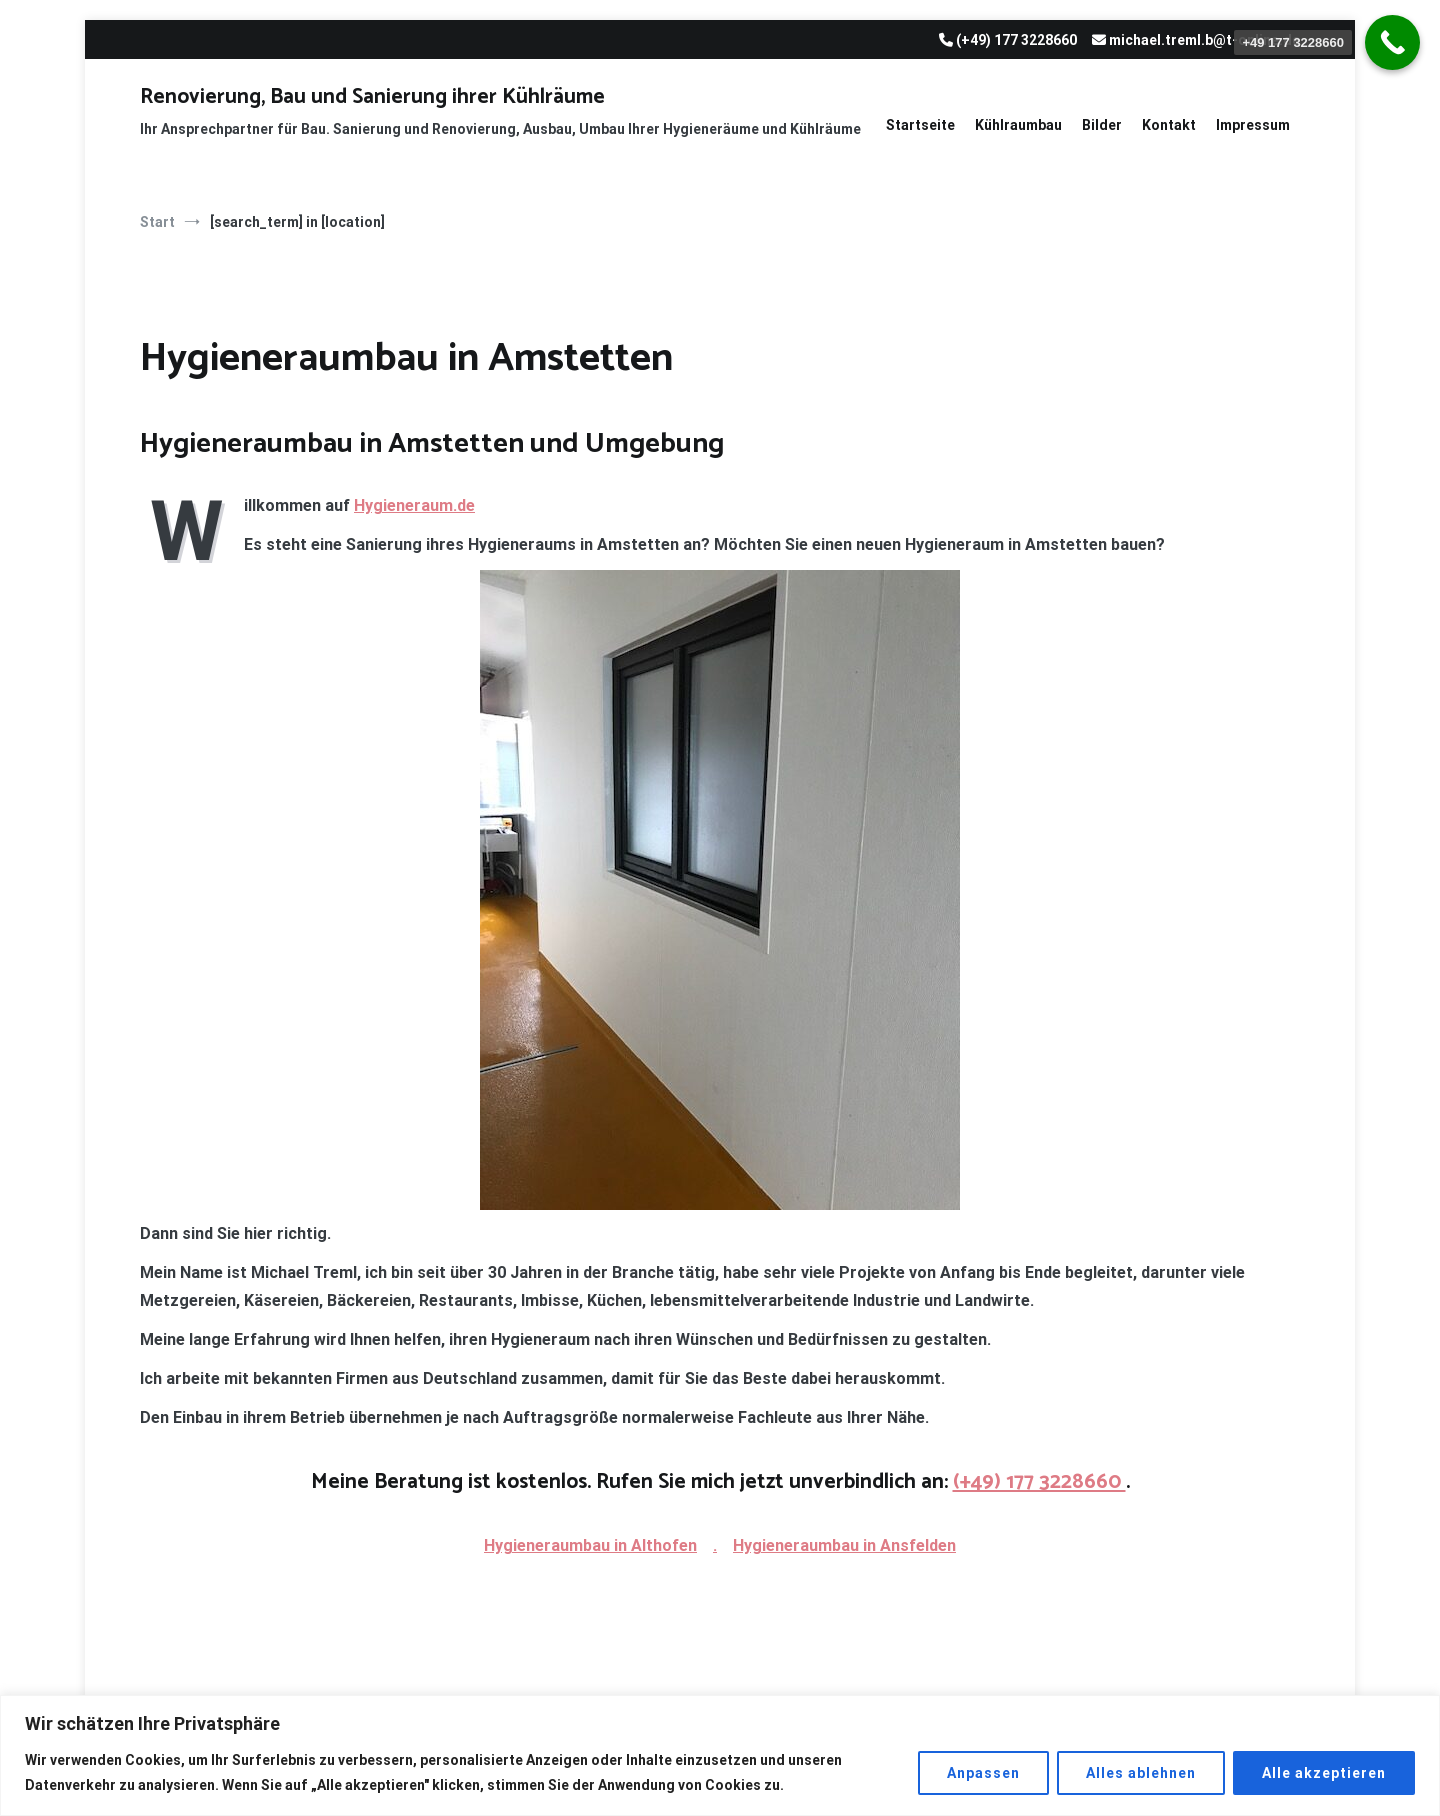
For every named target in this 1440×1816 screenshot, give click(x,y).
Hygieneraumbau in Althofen (590, 1545)
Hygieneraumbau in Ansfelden (844, 1545)
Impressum (1253, 125)
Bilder (1102, 125)
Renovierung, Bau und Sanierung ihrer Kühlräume (372, 97)
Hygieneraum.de (414, 505)
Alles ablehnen (1141, 1773)
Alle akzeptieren (1324, 1773)
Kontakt (1169, 125)
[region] (720, 1755)
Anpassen (983, 1773)
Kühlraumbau (1018, 125)
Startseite (920, 125)
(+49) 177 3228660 (1039, 1482)
